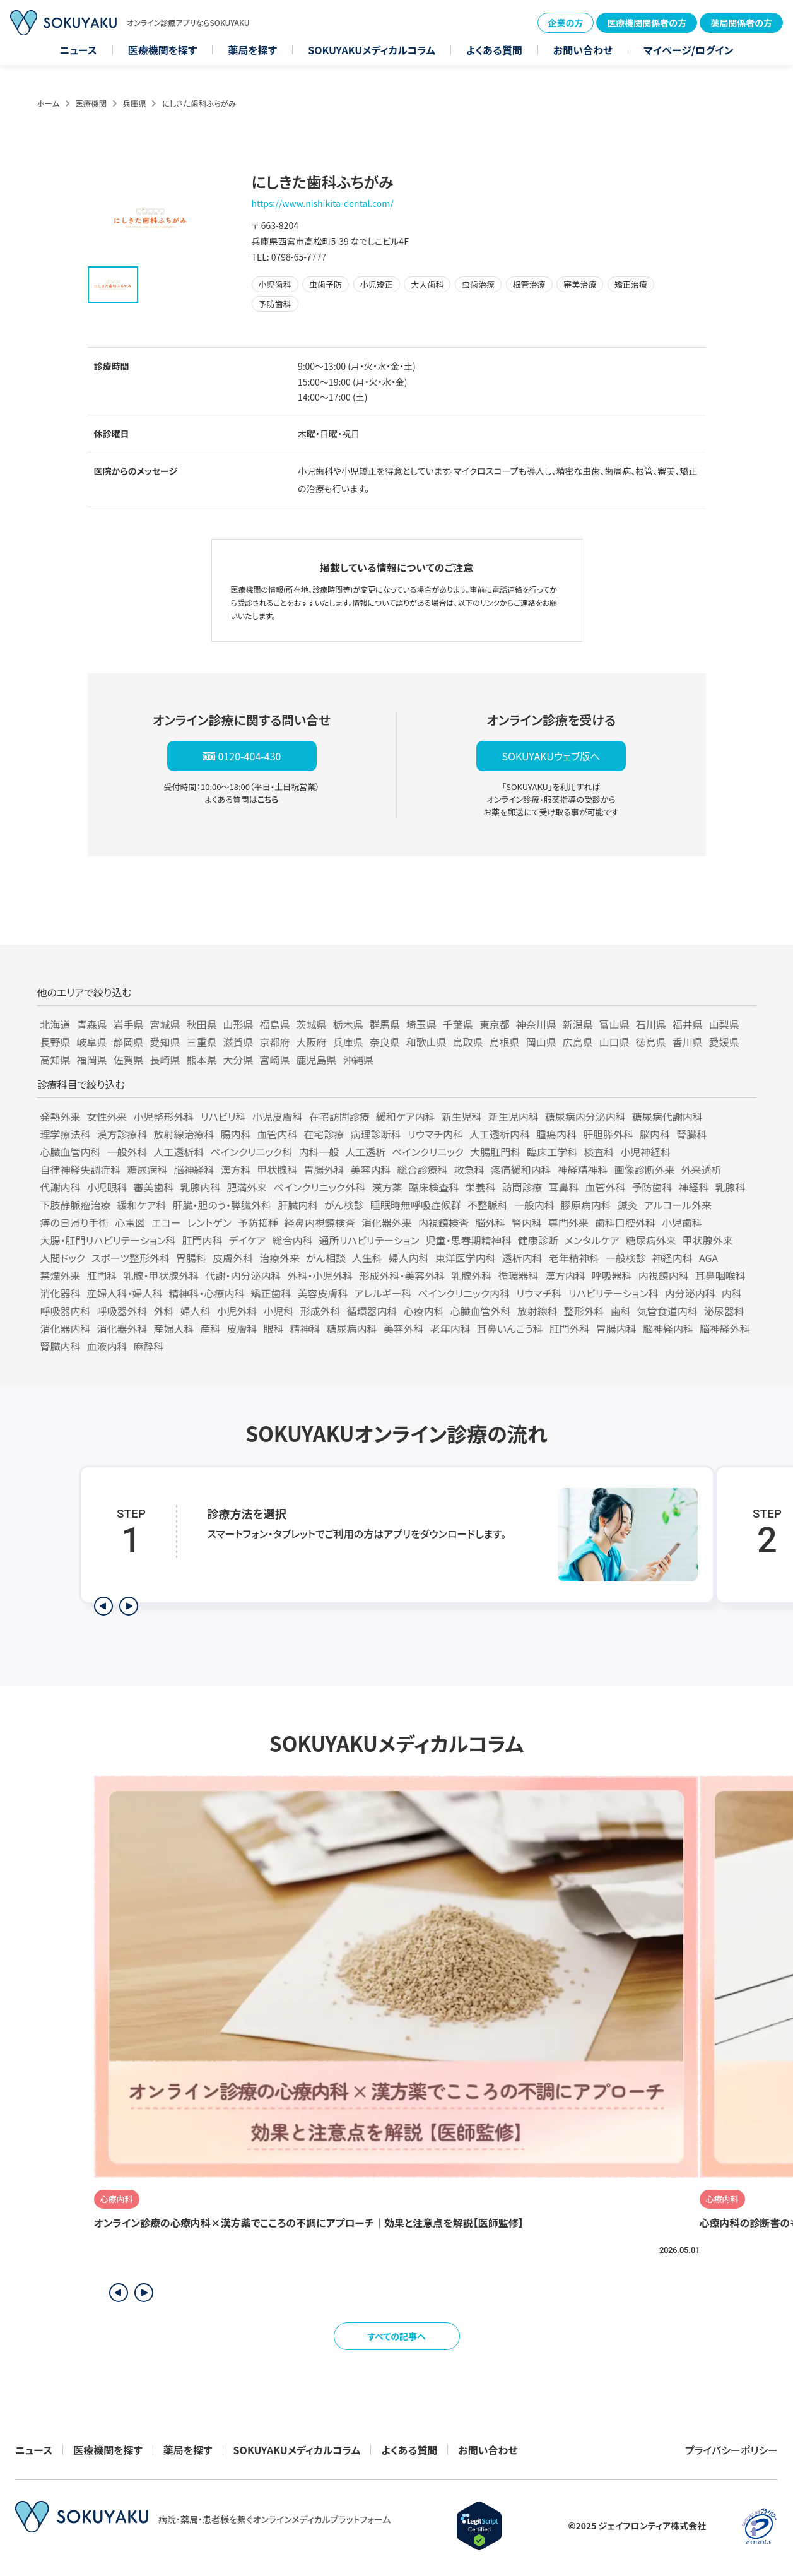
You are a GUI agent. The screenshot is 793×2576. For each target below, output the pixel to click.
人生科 (367, 1257)
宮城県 (165, 1024)
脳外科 (490, 1222)
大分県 (238, 1059)
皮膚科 (242, 1328)
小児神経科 (645, 1151)
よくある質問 (494, 50)
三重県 (202, 1041)
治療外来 (279, 1257)
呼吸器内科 (65, 1310)
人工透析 (365, 1151)
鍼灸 (628, 1204)
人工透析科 (179, 1151)
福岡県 (92, 1059)
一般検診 (626, 1257)
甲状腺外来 (708, 1240)
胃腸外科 (324, 1169)
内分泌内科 (690, 1293)
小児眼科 (107, 1187)
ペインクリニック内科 (464, 1293)
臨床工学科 (552, 1151)
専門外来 (568, 1222)
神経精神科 (583, 1169)
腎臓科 (691, 1134)
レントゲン (209, 1222)
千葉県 (458, 1024)
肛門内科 (202, 1240)
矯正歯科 (271, 1293)
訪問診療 (522, 1187)
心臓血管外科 (480, 1310)
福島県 (275, 1024)
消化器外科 (122, 1328)
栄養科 (480, 1187)
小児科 (279, 1310)
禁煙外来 (60, 1275)
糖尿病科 (147, 1169)
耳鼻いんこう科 (510, 1328)
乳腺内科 (200, 1187)
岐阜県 (92, 1041)
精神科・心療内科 (207, 1293)
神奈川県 (536, 1024)
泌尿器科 (724, 1310)
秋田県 (202, 1024)
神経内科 (672, 1257)
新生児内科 (513, 1116)
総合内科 (293, 1240)
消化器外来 (386, 1222)
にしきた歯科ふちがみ (199, 103)
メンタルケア (592, 1240)
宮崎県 (275, 1059)
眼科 (274, 1328)
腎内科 (527, 1222)
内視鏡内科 (663, 1275)
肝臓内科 (298, 1204)
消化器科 (60, 1293)
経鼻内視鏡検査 (320, 1222)
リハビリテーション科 (613, 1293)
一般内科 (534, 1204)
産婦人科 (174, 1328)
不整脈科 (487, 1204)
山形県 (238, 1024)
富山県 (614, 1024)
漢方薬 (387, 1187)
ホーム (48, 103)
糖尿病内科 (352, 1328)
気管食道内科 (667, 1310)
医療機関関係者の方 (646, 22)
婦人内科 (409, 1257)
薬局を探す (252, 50)
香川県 (688, 1041)
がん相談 (326, 1257)
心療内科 (424, 1310)
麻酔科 (149, 1346)
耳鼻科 (563, 1187)
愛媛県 (724, 1041)
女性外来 (107, 1116)
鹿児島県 (317, 1059)
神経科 (693, 1187)
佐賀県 (129, 1059)
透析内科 (522, 1257)
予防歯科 (651, 1187)
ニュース (78, 50)
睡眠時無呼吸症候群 (415, 1204)
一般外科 (127, 1151)
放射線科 (537, 1310)
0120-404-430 (249, 756)
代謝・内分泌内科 (243, 1275)
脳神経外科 (725, 1328)
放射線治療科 (184, 1134)
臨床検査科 (433, 1187)
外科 (164, 1310)
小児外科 (237, 1310)
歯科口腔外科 (625, 1222)
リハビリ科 (223, 1116)
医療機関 (91, 103)
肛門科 (102, 1275)
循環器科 (518, 1275)
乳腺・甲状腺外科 (161, 1275)
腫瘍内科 (556, 1134)
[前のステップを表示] (103, 1606)
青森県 (92, 1024)
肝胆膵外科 (608, 1134)
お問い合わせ (583, 50)
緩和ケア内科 (405, 1116)
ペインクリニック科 (252, 1151)
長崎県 (165, 1059)
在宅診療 (324, 1134)
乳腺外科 (472, 1275)
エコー (165, 1222)
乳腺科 (730, 1187)
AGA (708, 1257)
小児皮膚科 (277, 1116)
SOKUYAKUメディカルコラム (371, 50)
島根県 (505, 1041)
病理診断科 (376, 1134)
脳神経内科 (668, 1328)
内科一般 (318, 1151)
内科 (732, 1293)
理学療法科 (65, 1134)
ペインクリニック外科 (320, 1187)
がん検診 (344, 1204)
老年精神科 (574, 1257)
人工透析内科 (499, 1134)
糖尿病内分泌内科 (585, 1116)
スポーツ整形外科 (130, 1257)
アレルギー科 (383, 1293)
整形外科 (584, 1310)
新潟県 (578, 1024)
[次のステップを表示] (128, 1606)
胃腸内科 (616, 1328)
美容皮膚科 (323, 1293)
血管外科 (605, 1187)
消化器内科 (65, 1328)
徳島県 (651, 1041)
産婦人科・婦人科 (125, 1293)
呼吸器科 (612, 1275)
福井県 (688, 1024)
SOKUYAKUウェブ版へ (551, 756)
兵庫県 (134, 103)
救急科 (469, 1169)
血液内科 (107, 1346)
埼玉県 (421, 1024)
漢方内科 (565, 1275)
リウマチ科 (538, 1293)
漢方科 (236, 1169)
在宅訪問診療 (339, 1116)
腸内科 (236, 1134)
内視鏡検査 (443, 1222)
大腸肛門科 (495, 1151)
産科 (211, 1328)
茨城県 (312, 1024)
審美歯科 (154, 1187)
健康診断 (538, 1240)
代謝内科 (60, 1187)
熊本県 (202, 1059)
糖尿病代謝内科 (667, 1116)
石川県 (651, 1024)
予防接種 (258, 1222)
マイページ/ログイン (688, 50)
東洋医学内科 (465, 1257)
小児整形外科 (164, 1116)
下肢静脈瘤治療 (75, 1204)
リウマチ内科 (435, 1134)
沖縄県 (358, 1059)
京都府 (275, 1041)
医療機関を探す (162, 50)
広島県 (578, 1041)
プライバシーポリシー (731, 2449)
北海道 (55, 1024)
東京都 (494, 1024)
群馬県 (385, 1024)
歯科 (621, 1310)
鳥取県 (468, 1041)
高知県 (55, 1059)
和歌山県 (426, 1041)
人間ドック (63, 1257)
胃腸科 (191, 1257)
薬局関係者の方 (741, 22)
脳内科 (655, 1134)
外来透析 (701, 1169)
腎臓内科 (60, 1346)
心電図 (130, 1222)
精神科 (305, 1328)
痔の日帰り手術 (74, 1222)
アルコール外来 (678, 1204)
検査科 (599, 1151)
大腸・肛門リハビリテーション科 (108, 1240)
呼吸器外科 (122, 1310)
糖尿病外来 (651, 1240)
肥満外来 (247, 1187)
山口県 (614, 1041)
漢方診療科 (122, 1134)
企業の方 (566, 22)
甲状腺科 (277, 1169)
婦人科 (195, 1310)
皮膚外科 (233, 1257)
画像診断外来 (644, 1169)
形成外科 (320, 1310)
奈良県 (385, 1041)
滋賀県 (238, 1041)
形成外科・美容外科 (402, 1275)
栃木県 (348, 1024)
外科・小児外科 (320, 1275)
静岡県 (129, 1041)
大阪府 (312, 1041)
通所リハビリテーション (369, 1240)
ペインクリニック (428, 1151)
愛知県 (165, 1041)
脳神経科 (194, 1169)
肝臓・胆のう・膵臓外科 (221, 1204)
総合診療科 (422, 1169)
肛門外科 (569, 1328)
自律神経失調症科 (80, 1169)
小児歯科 (682, 1222)
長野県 (55, 1041)
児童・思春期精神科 (469, 1240)
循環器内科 (372, 1310)
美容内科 (371, 1169)
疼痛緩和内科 (521, 1169)
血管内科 (277, 1134)
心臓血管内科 (70, 1151)
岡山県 (541, 1041)
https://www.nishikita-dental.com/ (323, 203)
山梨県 (724, 1024)
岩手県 (129, 1024)
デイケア (247, 1240)
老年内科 (450, 1328)
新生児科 (462, 1116)
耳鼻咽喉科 (720, 1275)
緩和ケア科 (142, 1204)
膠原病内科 (586, 1204)
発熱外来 (60, 1116)
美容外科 (404, 1328)
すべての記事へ (396, 2336)
